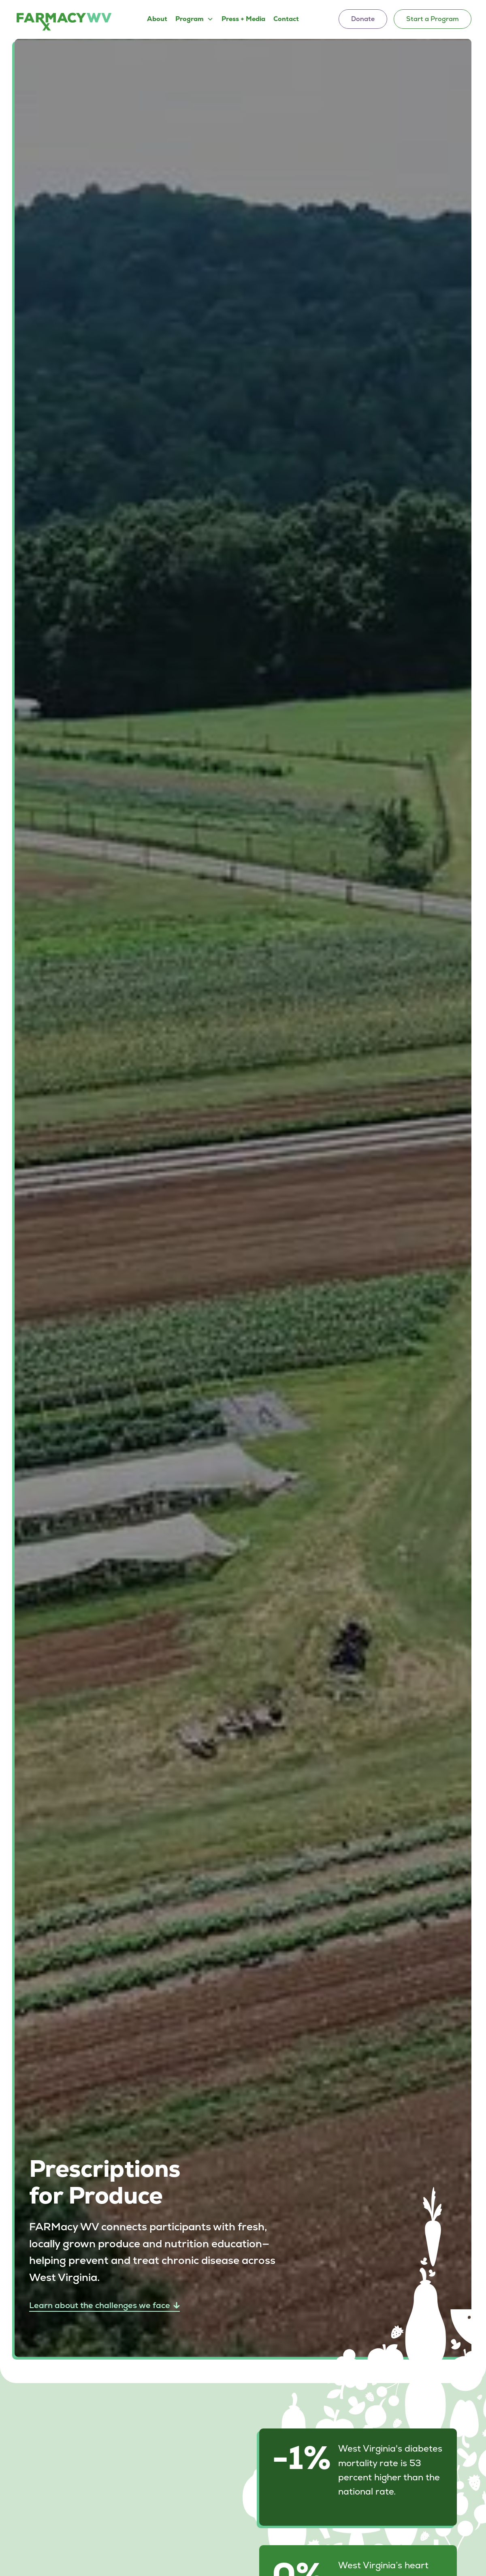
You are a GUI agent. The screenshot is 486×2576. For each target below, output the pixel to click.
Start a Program (432, 19)
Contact (286, 19)
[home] (64, 21)
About (157, 19)
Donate (363, 19)
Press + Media (243, 19)
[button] (194, 19)
